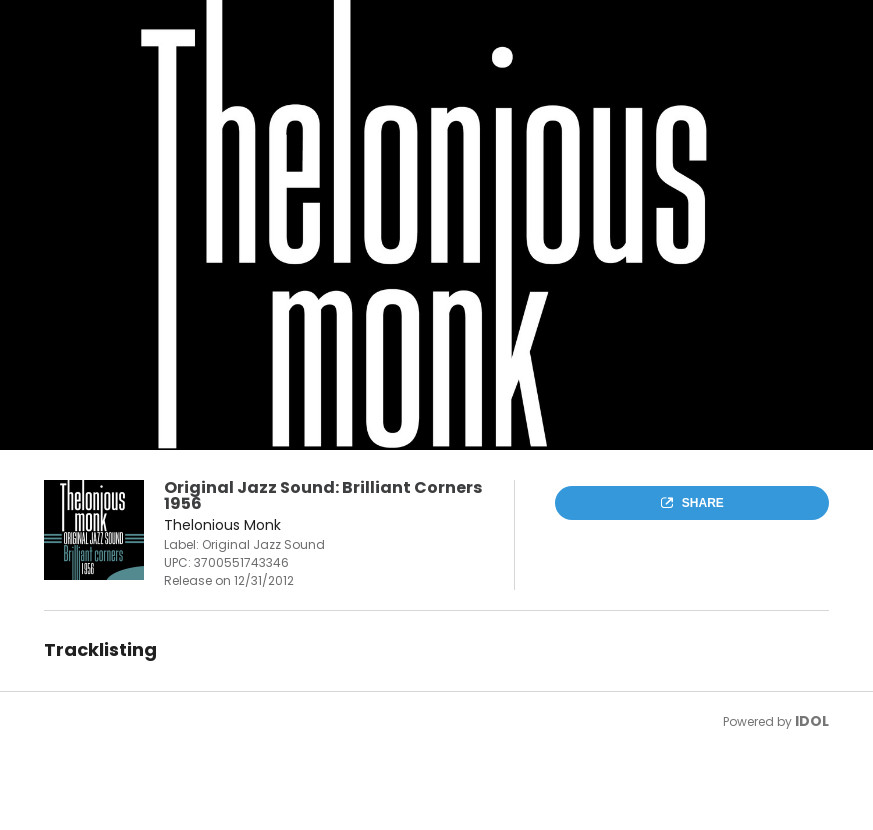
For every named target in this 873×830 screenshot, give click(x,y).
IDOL (812, 721)
